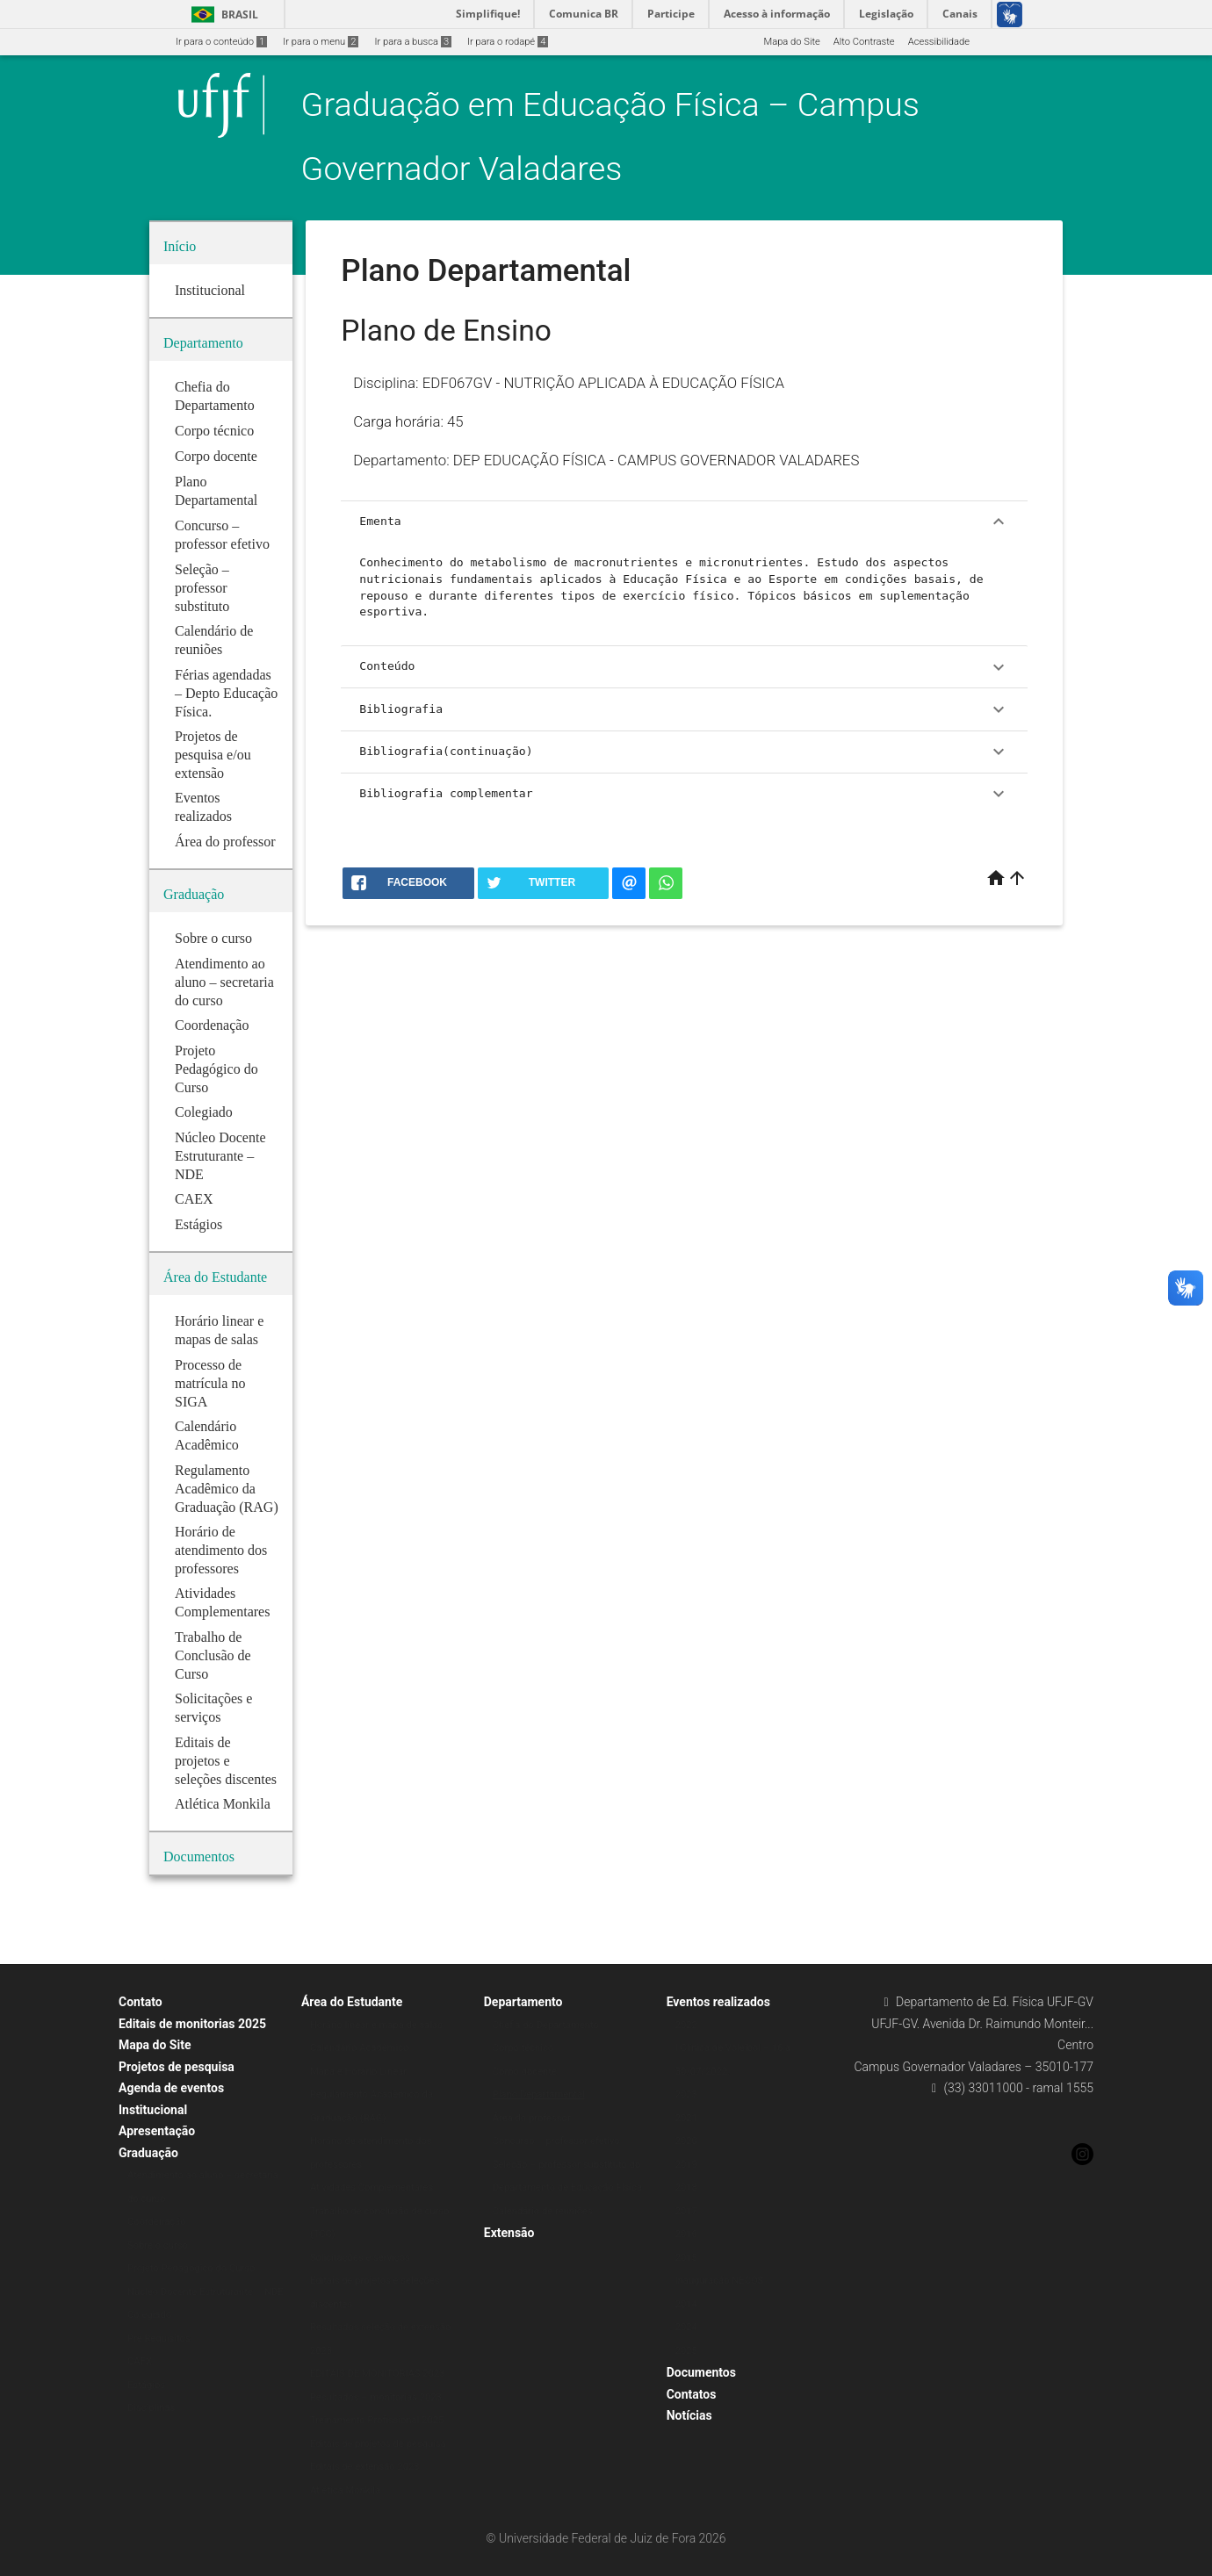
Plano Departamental (539, 2094)
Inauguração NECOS (719, 2280)
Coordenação (156, 2221)
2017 (686, 2211)
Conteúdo (684, 667)
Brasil (221, 14)
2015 (686, 2257)
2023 (686, 2094)
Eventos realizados (718, 2002)
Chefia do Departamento (546, 2025)
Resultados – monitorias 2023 (376, 2397)
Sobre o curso (157, 2245)
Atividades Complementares (371, 2187)
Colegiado (149, 2315)
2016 (686, 2234)
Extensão (509, 2233)
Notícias (689, 2415)
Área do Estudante (351, 2002)
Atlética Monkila (345, 2490)
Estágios (146, 2385)
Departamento (523, 2002)
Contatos (692, 2394)
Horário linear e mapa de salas (376, 2025)
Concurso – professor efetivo (556, 2141)
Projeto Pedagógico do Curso (191, 2268)
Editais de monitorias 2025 (192, 2024)
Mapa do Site (791, 41)
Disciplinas (151, 2408)
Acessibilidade (939, 41)
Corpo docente (525, 2071)
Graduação (148, 2153)
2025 (686, 2351)
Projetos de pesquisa (176, 2067)
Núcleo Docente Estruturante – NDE (205, 2292)
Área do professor (532, 2118)
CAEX (139, 2361)
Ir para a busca (412, 41)
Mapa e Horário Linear (358, 2071)
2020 (686, 2141)
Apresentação (157, 2131)
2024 (686, 2327)
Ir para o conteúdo (221, 41)
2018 (686, 2187)
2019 (686, 2164)
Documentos (701, 2372)
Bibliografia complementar (684, 793)
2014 (686, 2304)
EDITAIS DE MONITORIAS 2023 (377, 2373)
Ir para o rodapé (507, 41)
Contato (140, 2002)
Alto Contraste (864, 41)
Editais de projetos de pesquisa (378, 2444)
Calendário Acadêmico (359, 2048)
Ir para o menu (320, 41)
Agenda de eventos (171, 2088)
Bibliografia (684, 709)
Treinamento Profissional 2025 (377, 2420)
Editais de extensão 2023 (365, 2466)
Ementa (684, 521)
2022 (686, 2025)
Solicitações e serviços (360, 2257)
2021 (686, 2118)
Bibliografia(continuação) (684, 751)
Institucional (153, 2110)
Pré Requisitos (159, 2338)
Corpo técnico (523, 2048)
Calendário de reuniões (543, 2211)
